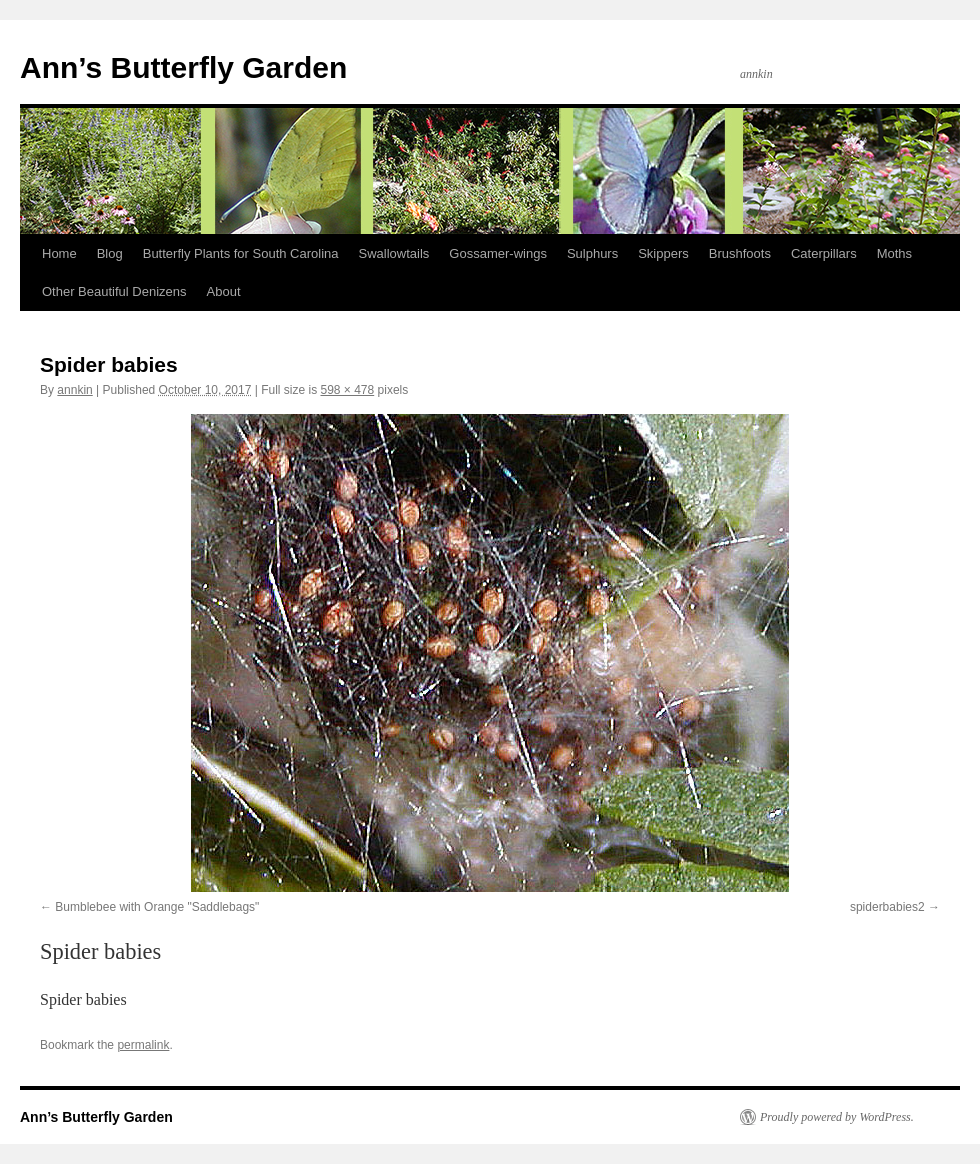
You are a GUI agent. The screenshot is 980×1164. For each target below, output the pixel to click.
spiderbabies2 (887, 907)
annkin (74, 390)
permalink (143, 1045)
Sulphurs (592, 253)
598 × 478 (348, 390)
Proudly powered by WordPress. (837, 1117)
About (224, 291)
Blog (110, 253)
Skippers (663, 253)
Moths (894, 253)
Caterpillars (824, 253)
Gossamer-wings (498, 253)
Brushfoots (740, 253)
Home (59, 253)
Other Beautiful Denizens (114, 291)
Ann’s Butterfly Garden (183, 67)
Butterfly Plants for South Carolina (241, 253)
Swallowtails (394, 253)
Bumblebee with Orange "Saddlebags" (157, 907)
